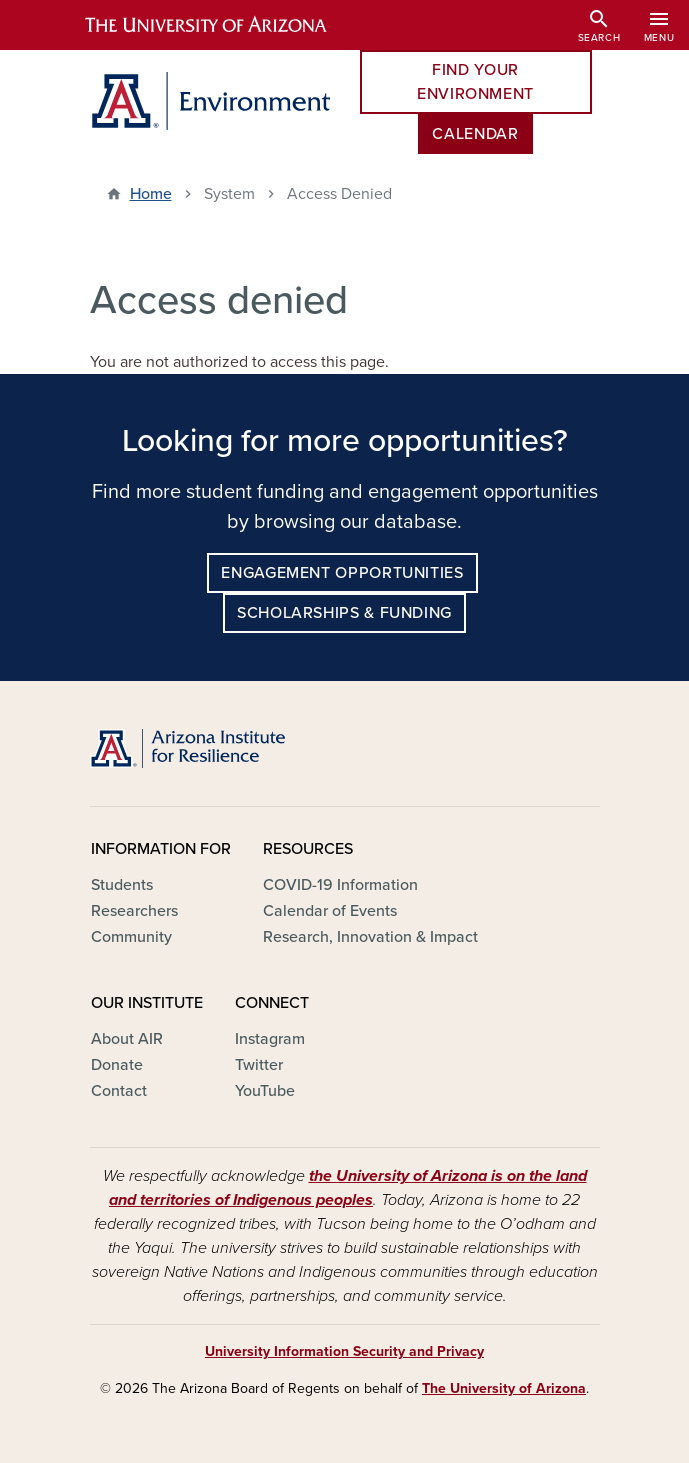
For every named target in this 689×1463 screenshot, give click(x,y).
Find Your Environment (475, 82)
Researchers (134, 911)
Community (131, 937)
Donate (117, 1065)
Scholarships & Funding (344, 613)
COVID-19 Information (340, 885)
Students (122, 885)
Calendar (475, 134)
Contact (119, 1091)
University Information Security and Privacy (344, 1351)
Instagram (270, 1039)
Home (151, 194)
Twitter (259, 1065)
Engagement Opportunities (342, 573)
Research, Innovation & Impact (370, 937)
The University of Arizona (504, 1388)
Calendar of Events (330, 911)
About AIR (127, 1039)
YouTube (265, 1091)
